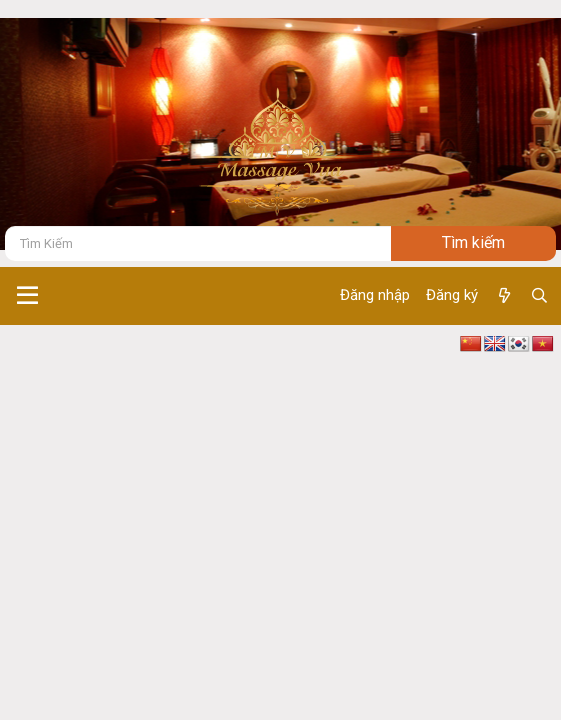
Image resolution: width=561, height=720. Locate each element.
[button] (27, 296)
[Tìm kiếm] (198, 243)
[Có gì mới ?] (503, 296)
